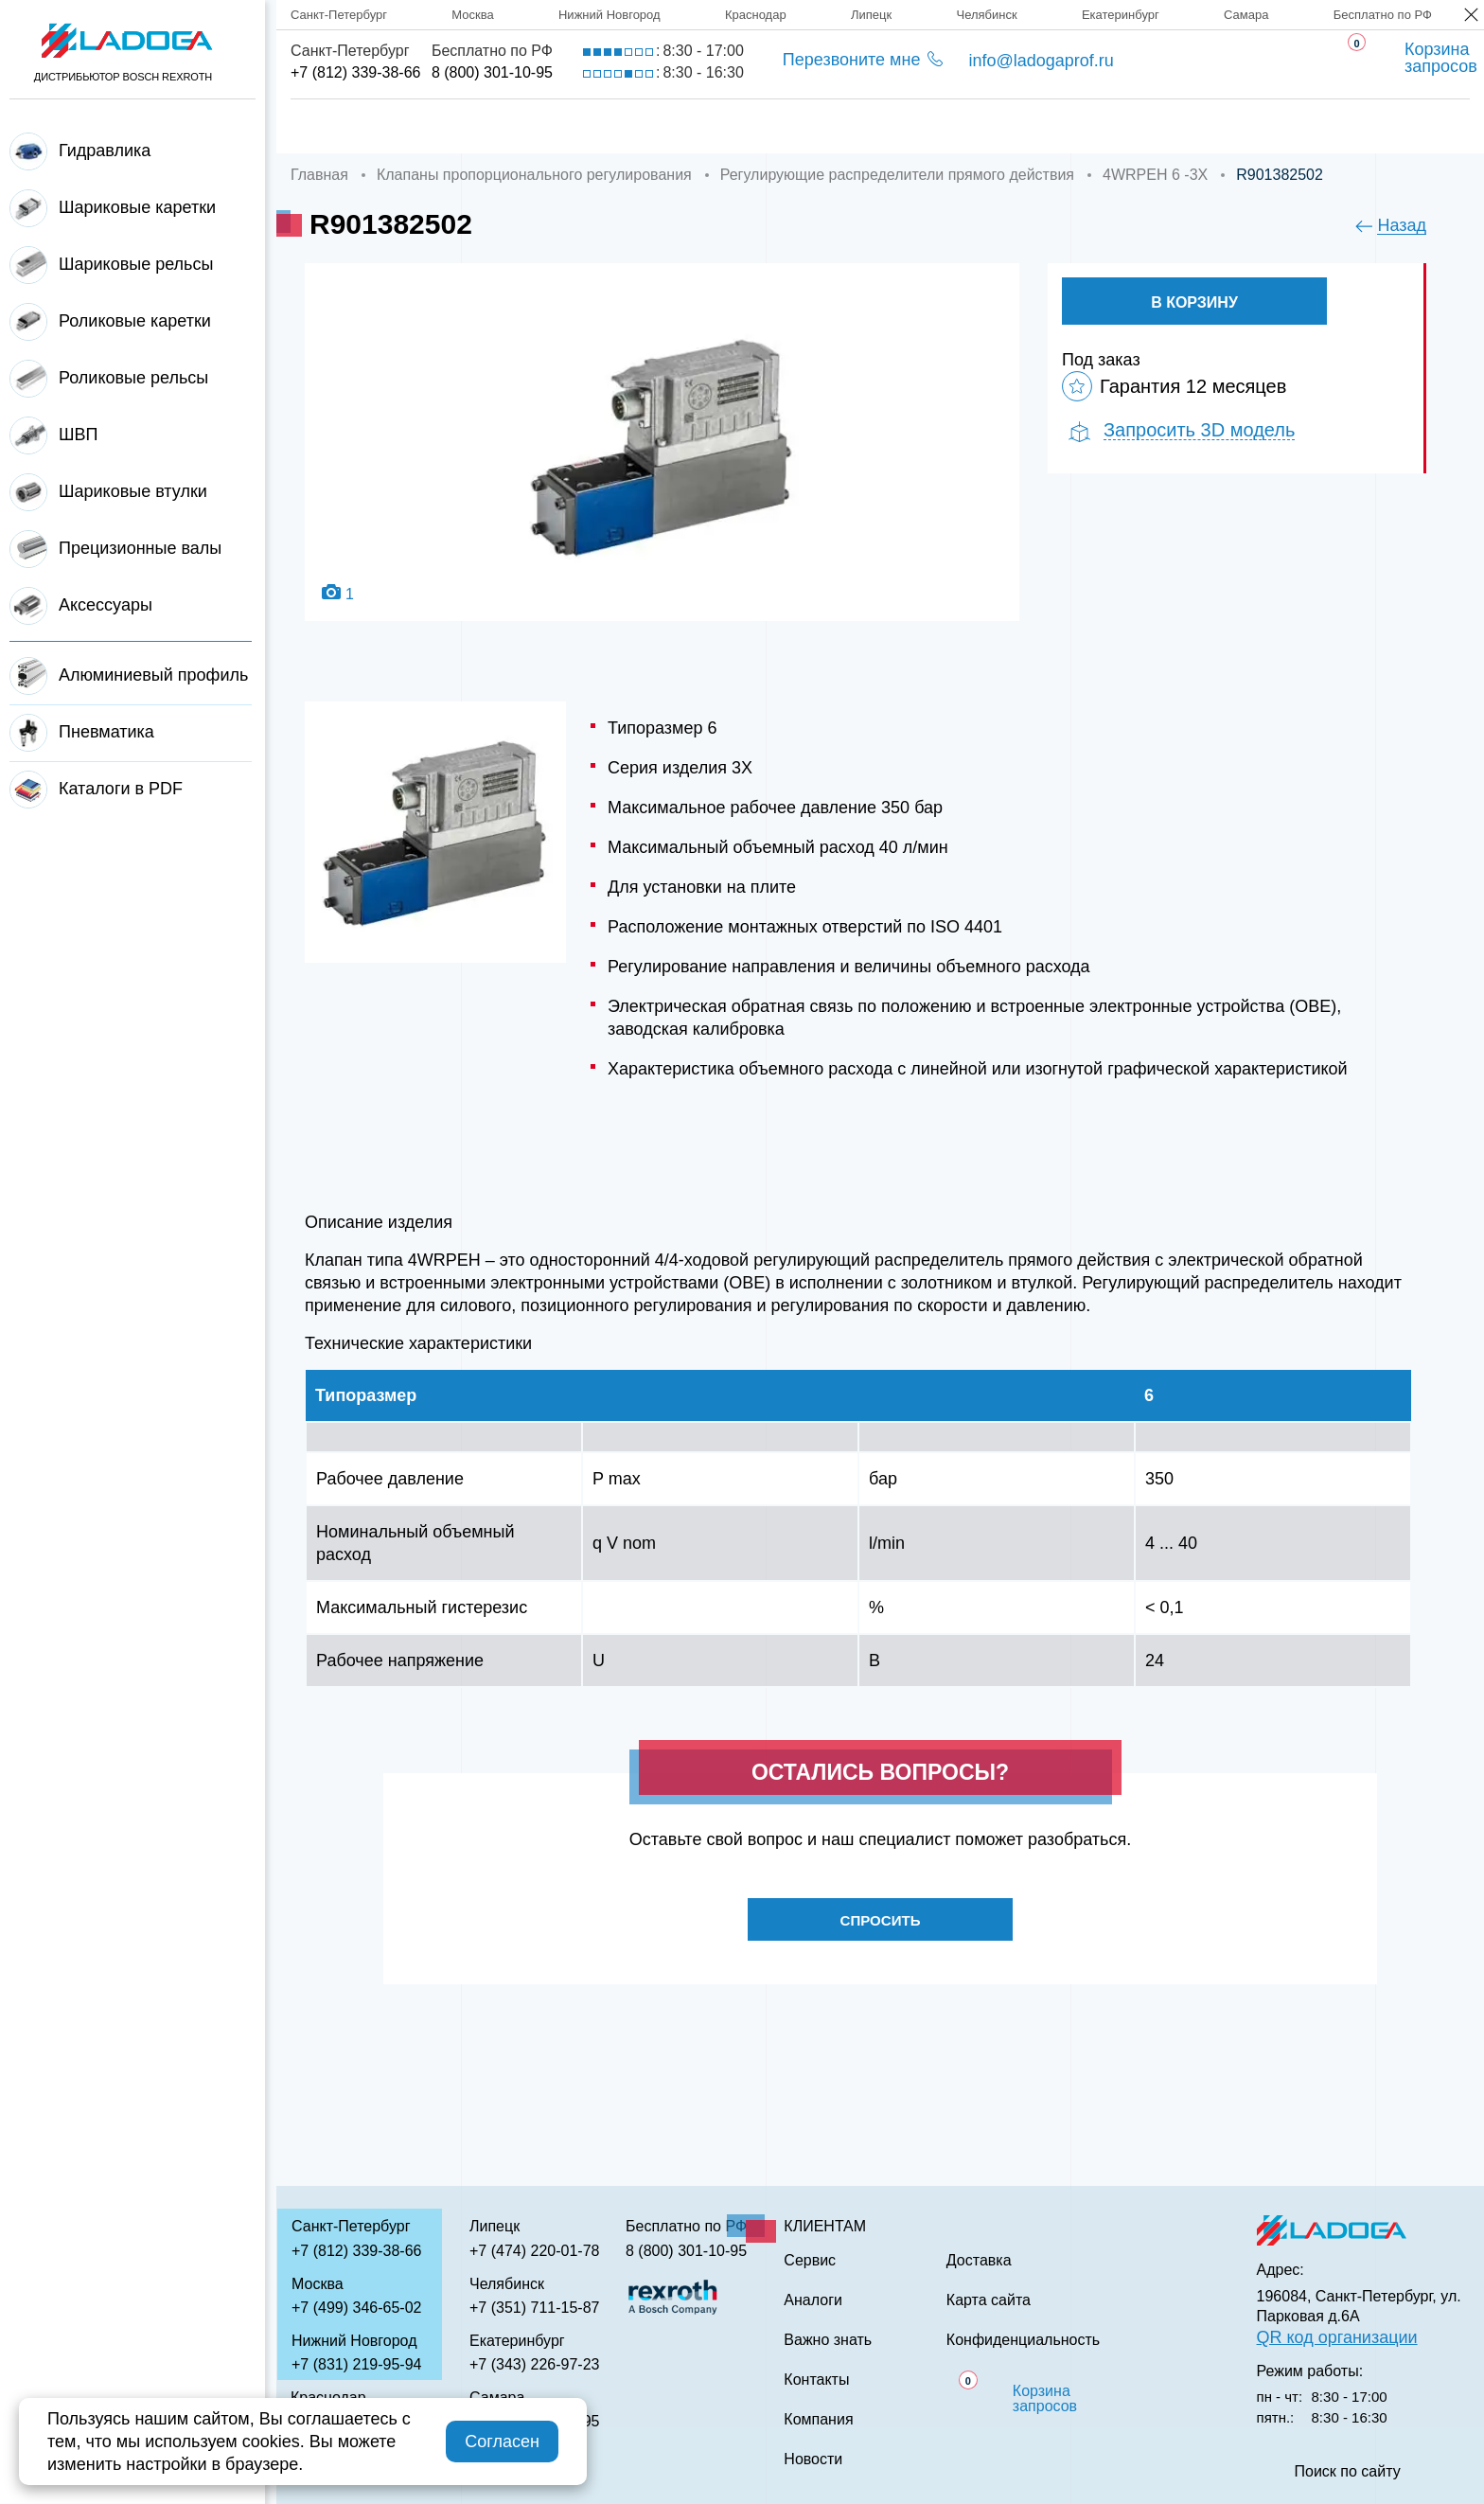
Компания (467, 126)
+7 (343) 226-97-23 (534, 2364)
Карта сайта (988, 2300)
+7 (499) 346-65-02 (356, 2308)
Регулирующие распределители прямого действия (897, 175)
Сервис (743, 126)
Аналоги (871, 126)
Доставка (611, 126)
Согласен (502, 2441)
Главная (328, 126)
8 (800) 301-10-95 (492, 72)
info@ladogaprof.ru (1040, 60)
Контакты (1180, 126)
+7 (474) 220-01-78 (534, 2251)
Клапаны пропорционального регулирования (534, 175)
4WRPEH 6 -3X (1155, 175)
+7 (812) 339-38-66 (355, 72)
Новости (813, 2459)
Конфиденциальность (1023, 2340)
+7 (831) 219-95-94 (356, 2364)
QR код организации (1337, 2337)
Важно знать (1023, 126)
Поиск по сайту (1348, 2471)
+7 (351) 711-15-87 (534, 2308)
